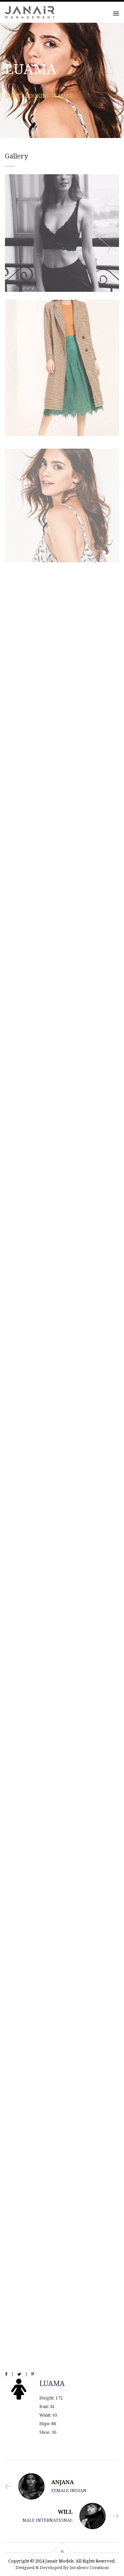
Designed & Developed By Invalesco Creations (62, 2567)
